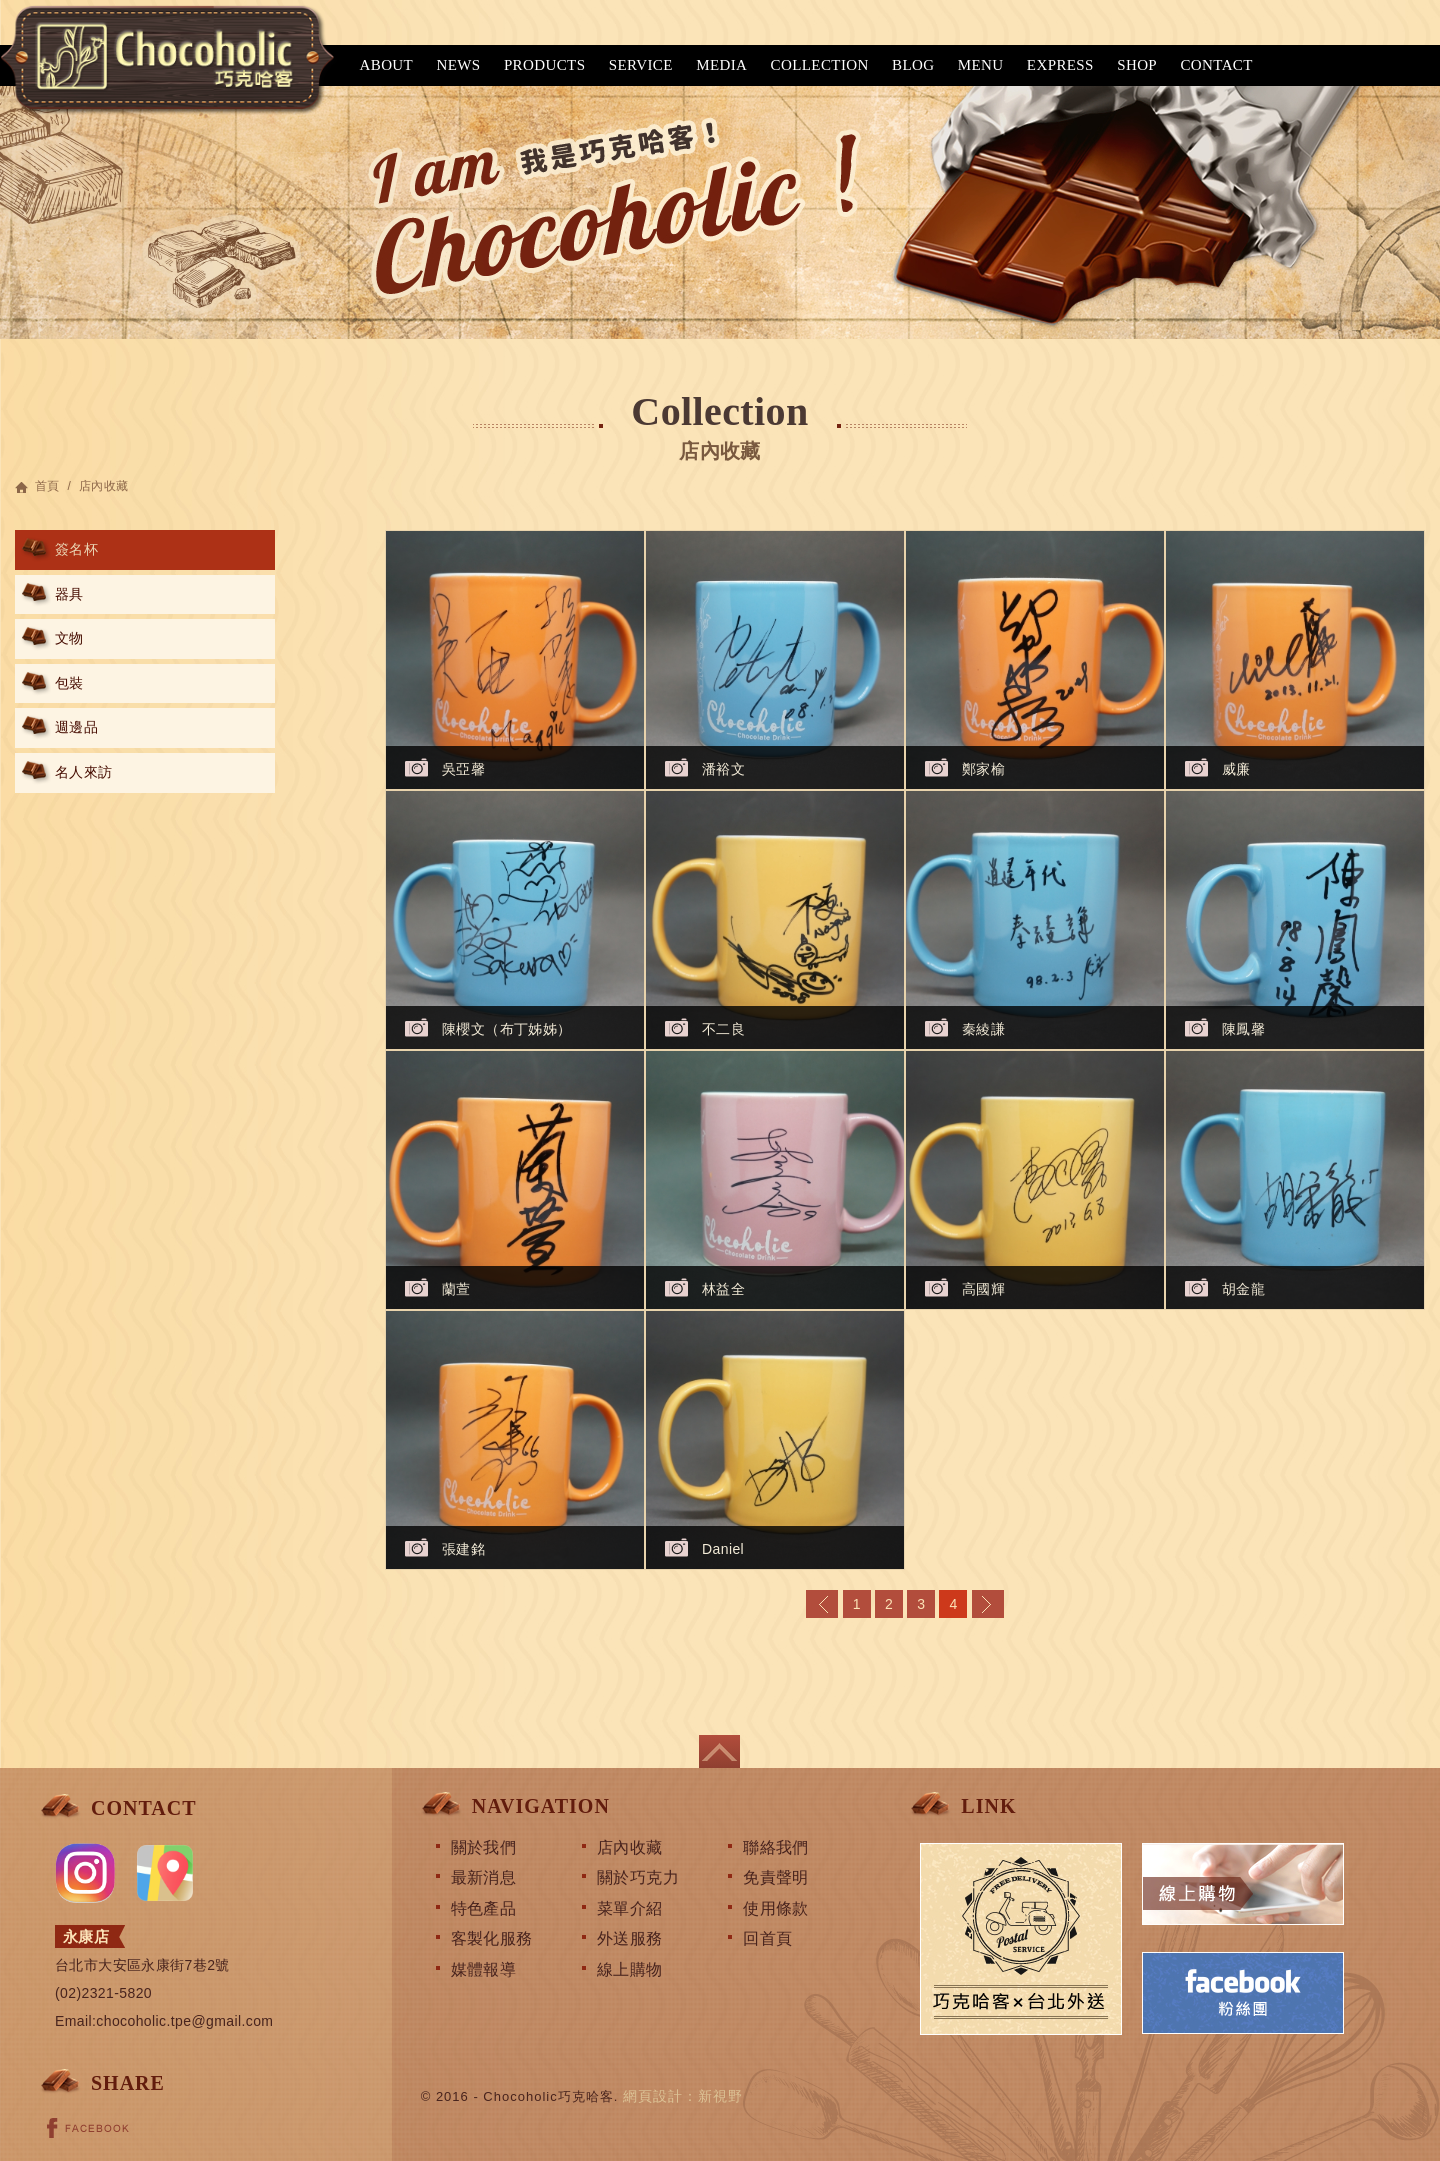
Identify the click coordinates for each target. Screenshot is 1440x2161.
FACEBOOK (88, 2128)
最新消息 (484, 1877)
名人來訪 (84, 772)
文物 (69, 638)
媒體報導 (484, 1969)
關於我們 (484, 1847)
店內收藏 (630, 1847)
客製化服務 (492, 1938)
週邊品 (76, 727)
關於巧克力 (638, 1877)
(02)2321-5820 (103, 1993)
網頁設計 (653, 2096)
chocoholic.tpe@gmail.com (184, 2021)
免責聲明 (776, 1877)
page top (719, 1751)
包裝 (69, 683)
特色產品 (484, 1908)
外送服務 (630, 1938)
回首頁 (767, 1938)
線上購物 (630, 1969)
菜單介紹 (630, 1908)
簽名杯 (76, 549)
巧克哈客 (165, 57)
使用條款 (776, 1908)
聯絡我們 (776, 1847)
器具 (69, 594)
